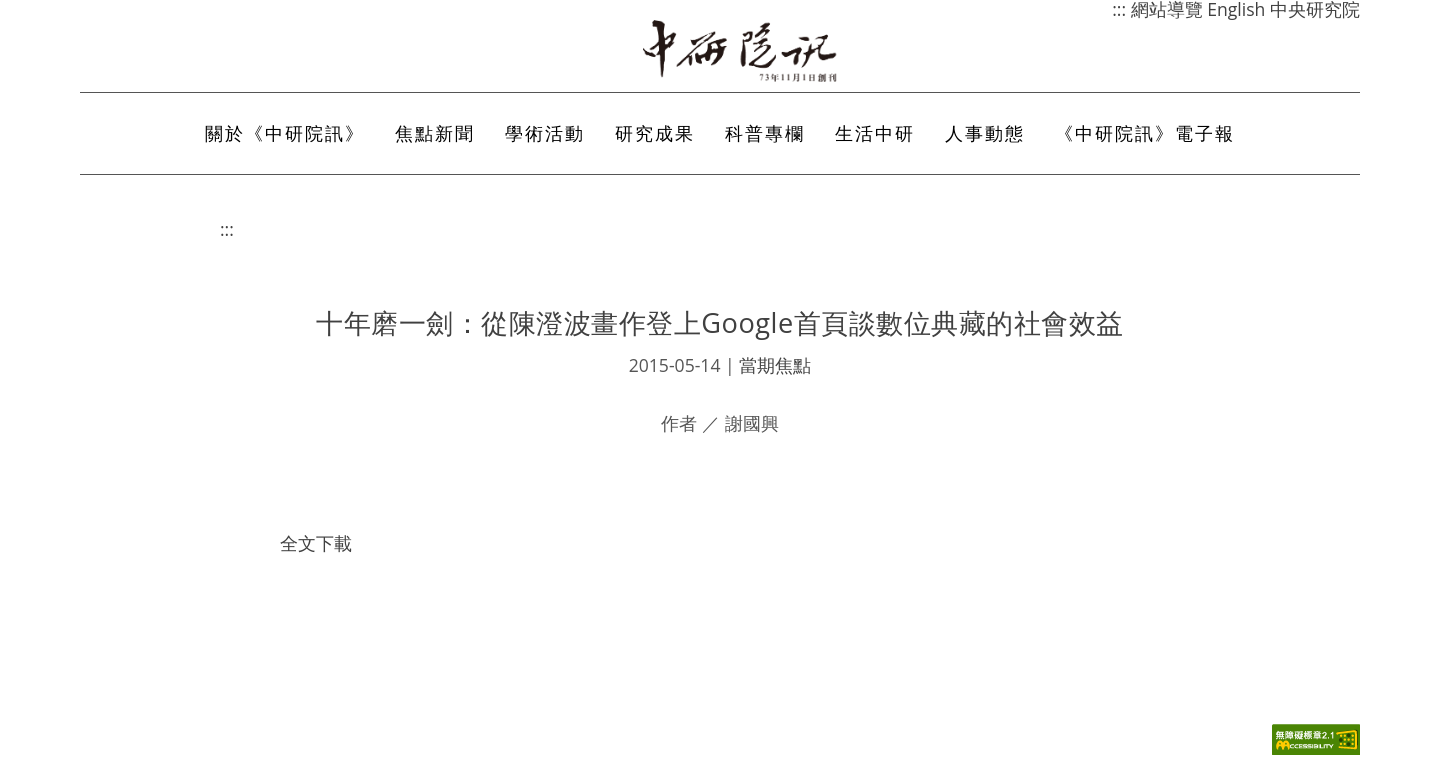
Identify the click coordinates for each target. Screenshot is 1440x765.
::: (227, 229)
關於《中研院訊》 (285, 133)
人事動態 (985, 133)
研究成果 (655, 133)
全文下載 (316, 543)
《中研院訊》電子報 (1145, 133)
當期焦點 (775, 365)
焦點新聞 (435, 133)
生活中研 (875, 133)
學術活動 (545, 133)
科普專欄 (765, 133)
